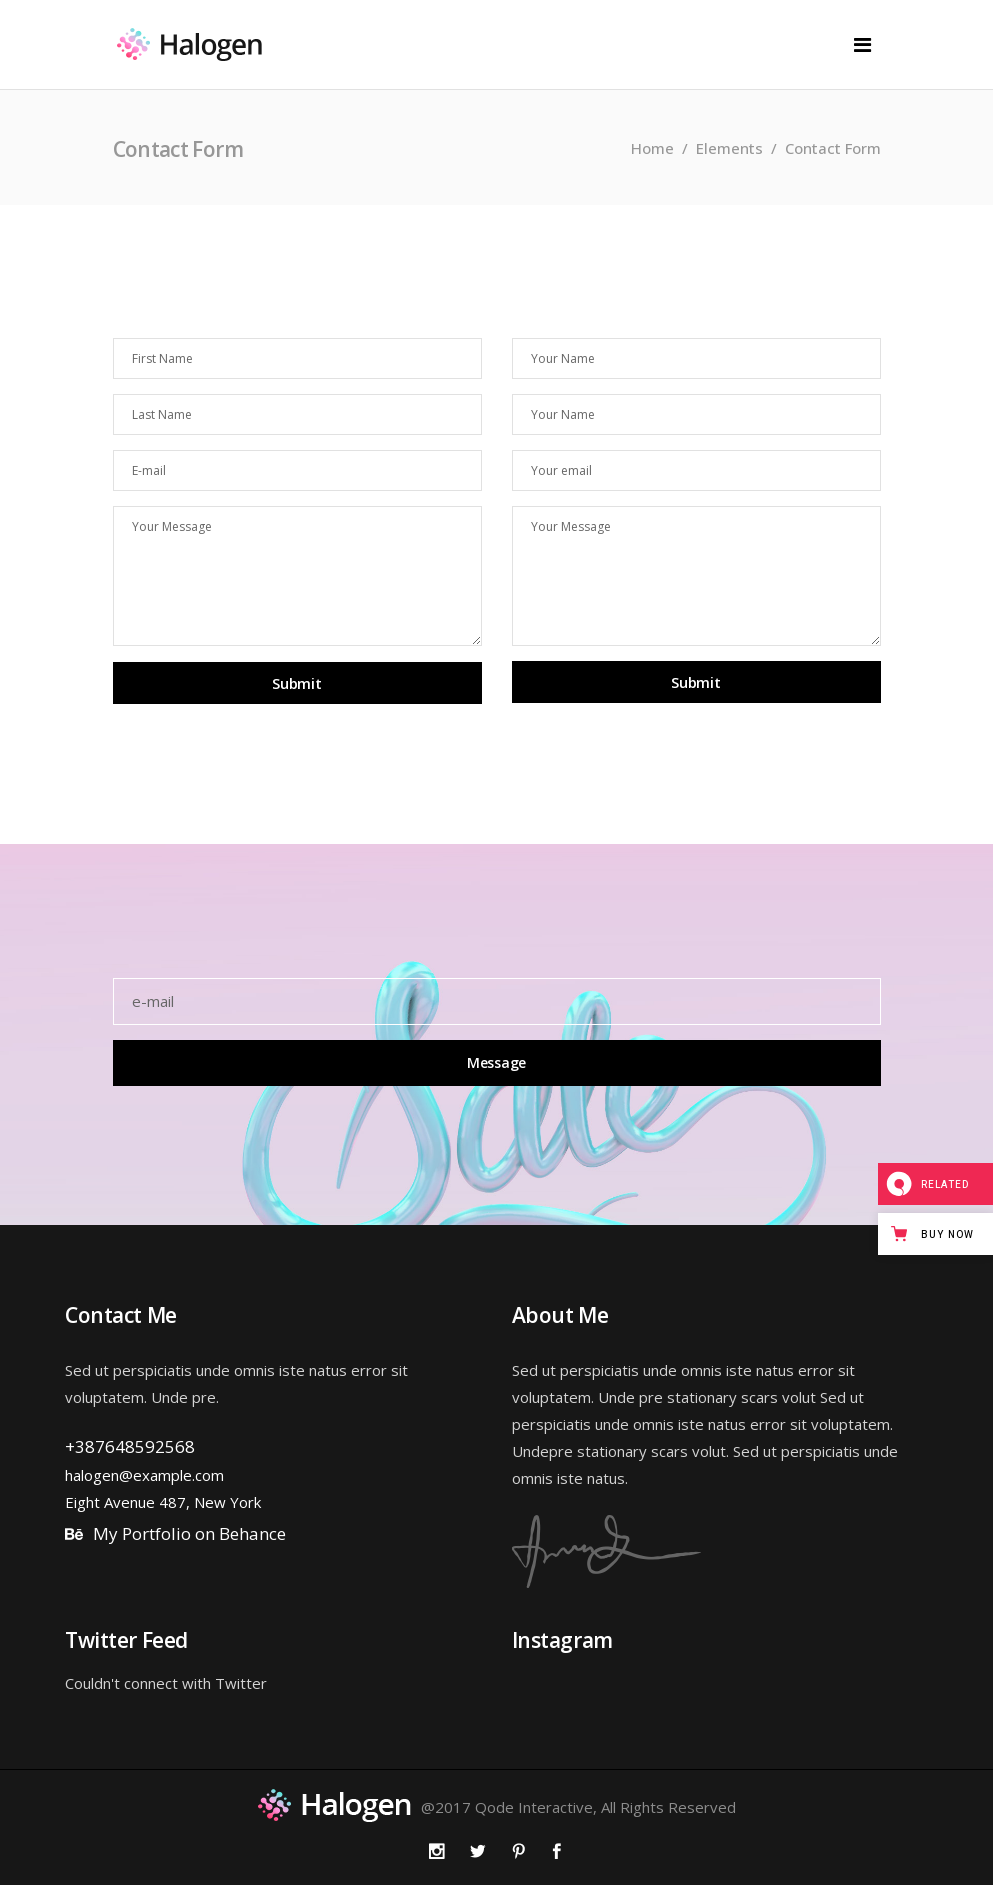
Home (652, 148)
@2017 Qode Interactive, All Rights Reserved (578, 1807)
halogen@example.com (144, 1475)
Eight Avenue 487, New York (163, 1502)
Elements (729, 148)
